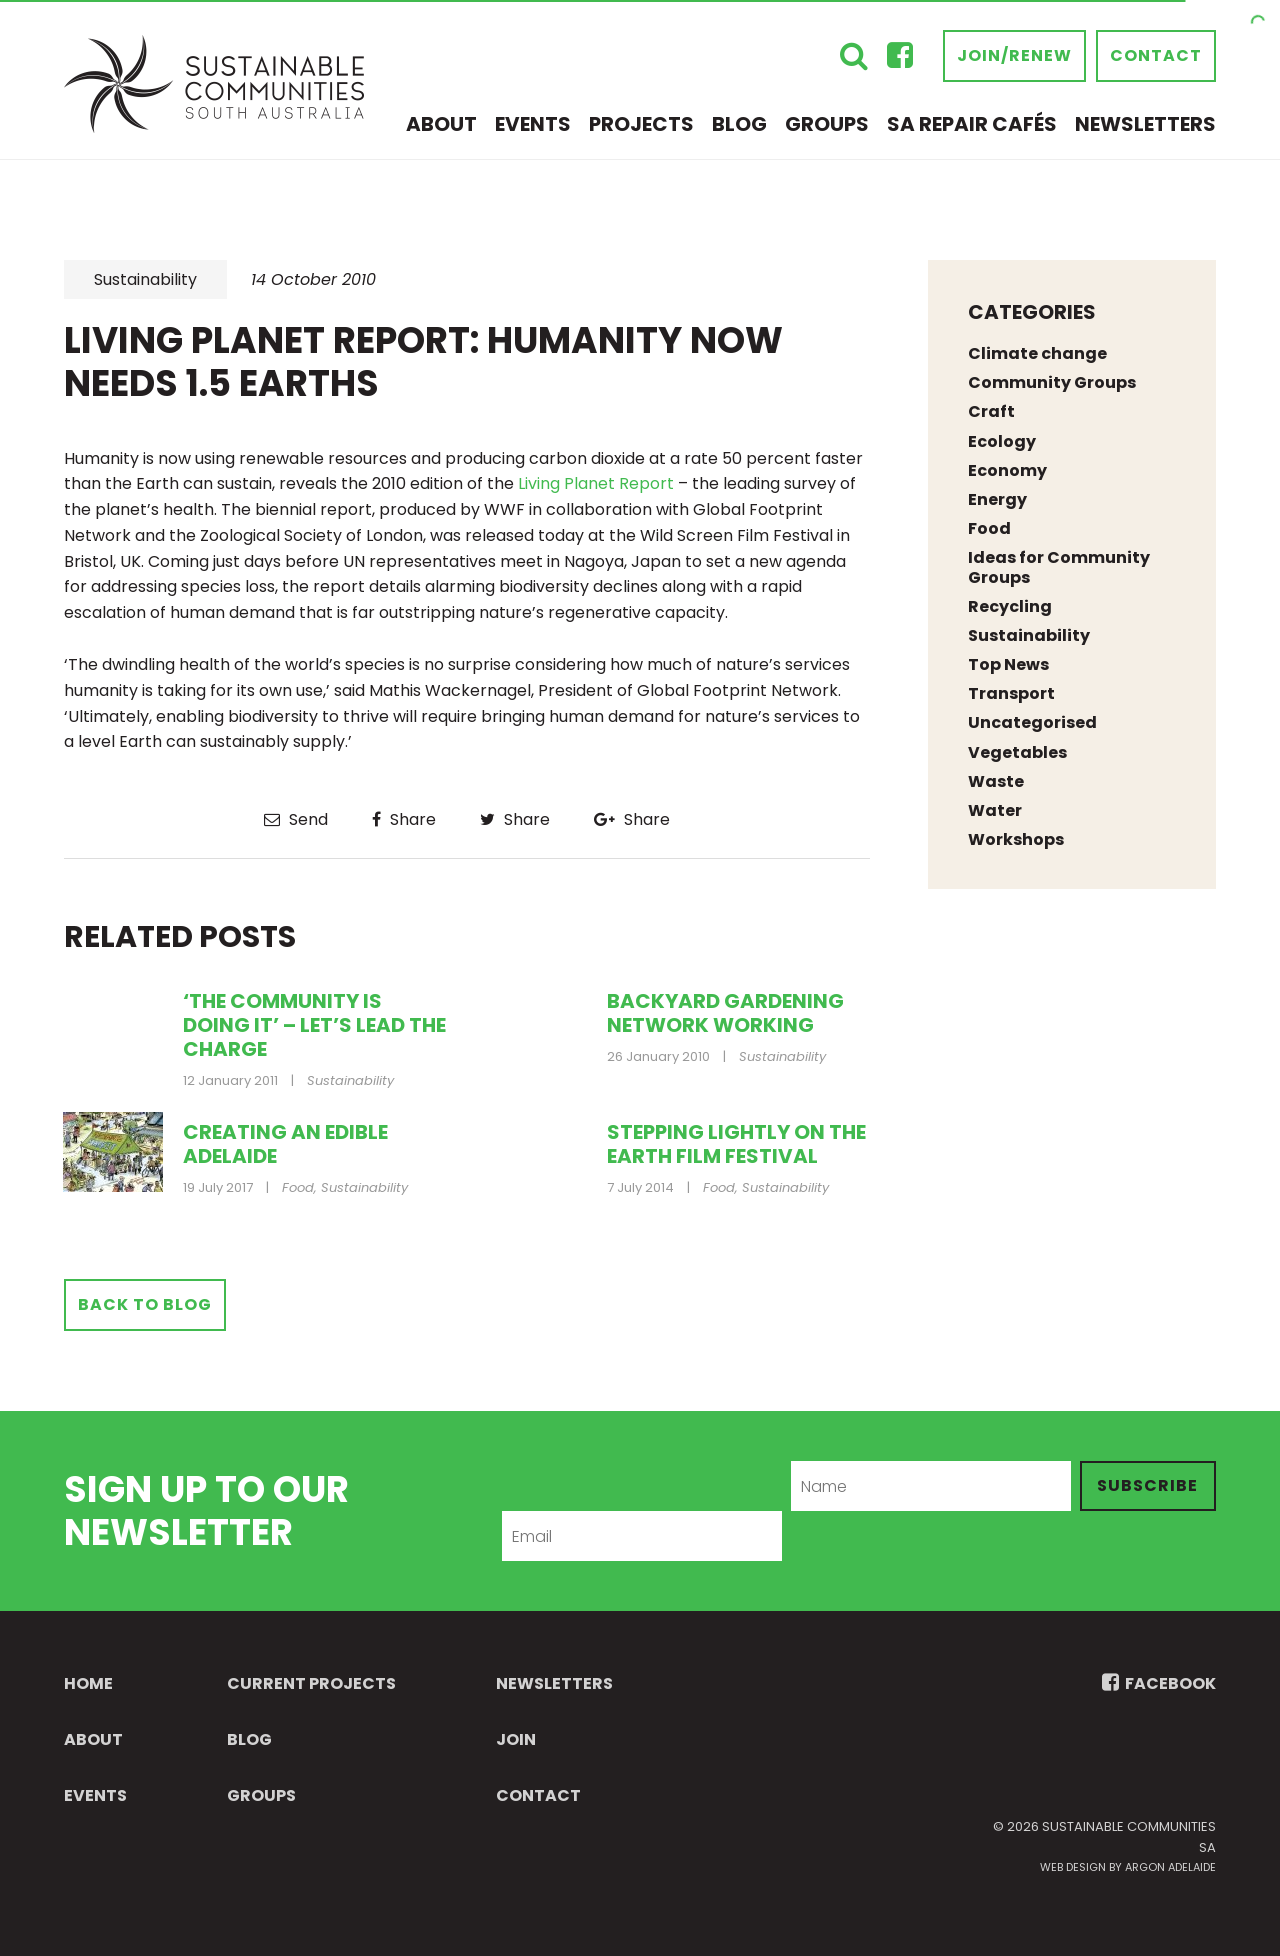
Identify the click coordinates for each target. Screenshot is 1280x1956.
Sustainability (145, 279)
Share (404, 819)
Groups (827, 124)
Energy (997, 499)
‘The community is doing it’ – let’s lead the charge (314, 1025)
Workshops (1016, 839)
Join (516, 1739)
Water (995, 810)
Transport (1011, 693)
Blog (739, 124)
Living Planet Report (598, 483)
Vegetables (1017, 752)
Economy (1007, 470)
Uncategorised (1032, 722)
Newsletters (1145, 124)
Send (296, 819)
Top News (1008, 664)
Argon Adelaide (1170, 1867)
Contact (1156, 55)
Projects (641, 124)
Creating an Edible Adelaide (285, 1144)
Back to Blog (145, 1304)
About (441, 124)
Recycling (1010, 606)
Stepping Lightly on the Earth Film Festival (736, 1144)
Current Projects (311, 1683)
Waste (996, 781)
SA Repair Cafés (972, 124)
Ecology (1002, 441)
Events (533, 124)
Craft (991, 411)
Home (88, 1683)
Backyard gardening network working (725, 1013)
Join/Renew (1014, 55)
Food (298, 1187)
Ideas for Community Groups (1059, 567)
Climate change (1037, 353)
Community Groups (1052, 382)
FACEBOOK (1159, 1683)
